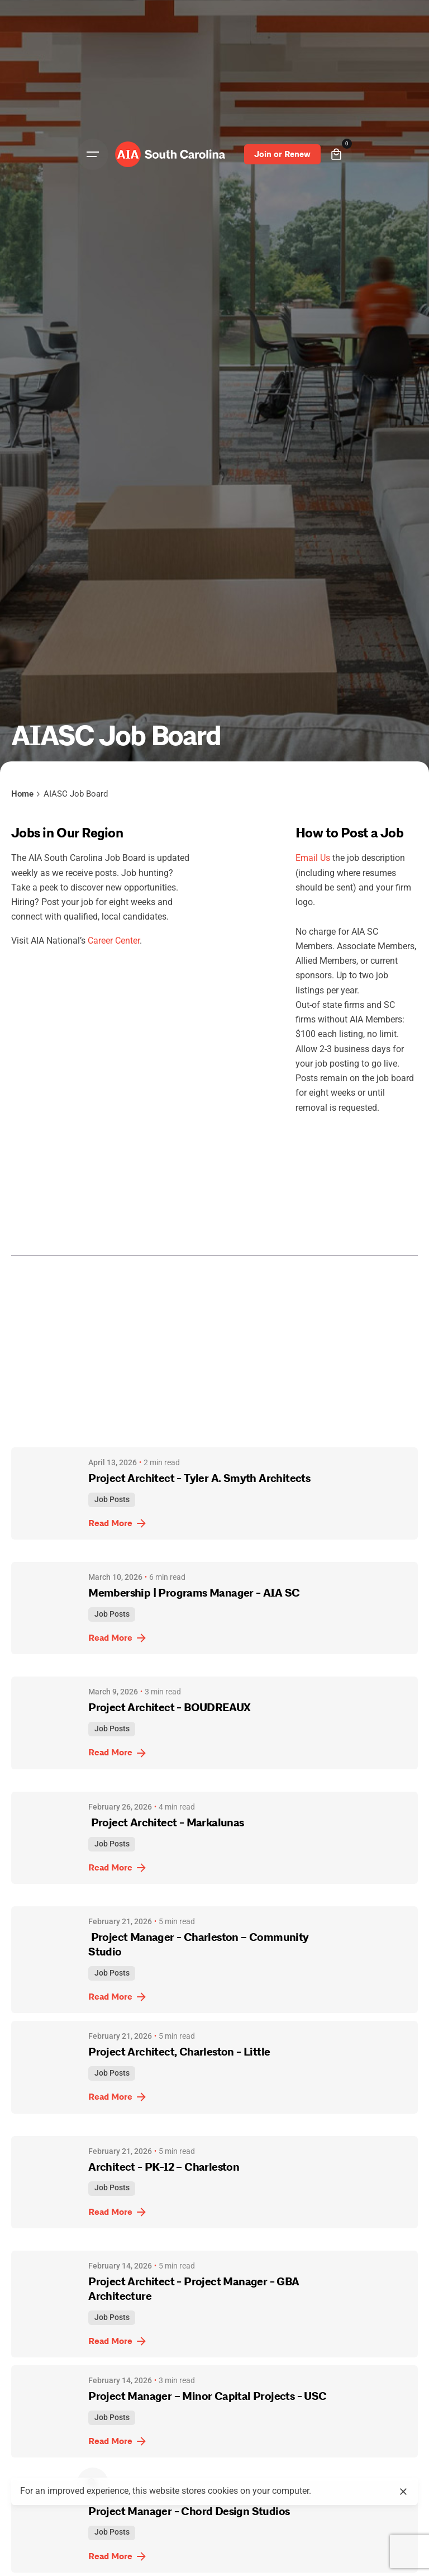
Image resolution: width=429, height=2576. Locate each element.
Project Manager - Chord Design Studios (188, 2511)
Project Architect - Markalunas (167, 1823)
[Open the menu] (92, 154)
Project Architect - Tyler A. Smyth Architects (199, 1478)
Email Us (312, 858)
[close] (403, 2485)
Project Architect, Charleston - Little (179, 2052)
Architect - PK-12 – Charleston (163, 2167)
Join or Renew (282, 154)
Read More (118, 1523)
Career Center (114, 940)
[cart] (336, 154)
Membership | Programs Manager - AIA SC (196, 1593)
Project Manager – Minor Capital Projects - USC (207, 2396)
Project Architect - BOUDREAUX (171, 1708)
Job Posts (112, 1499)
